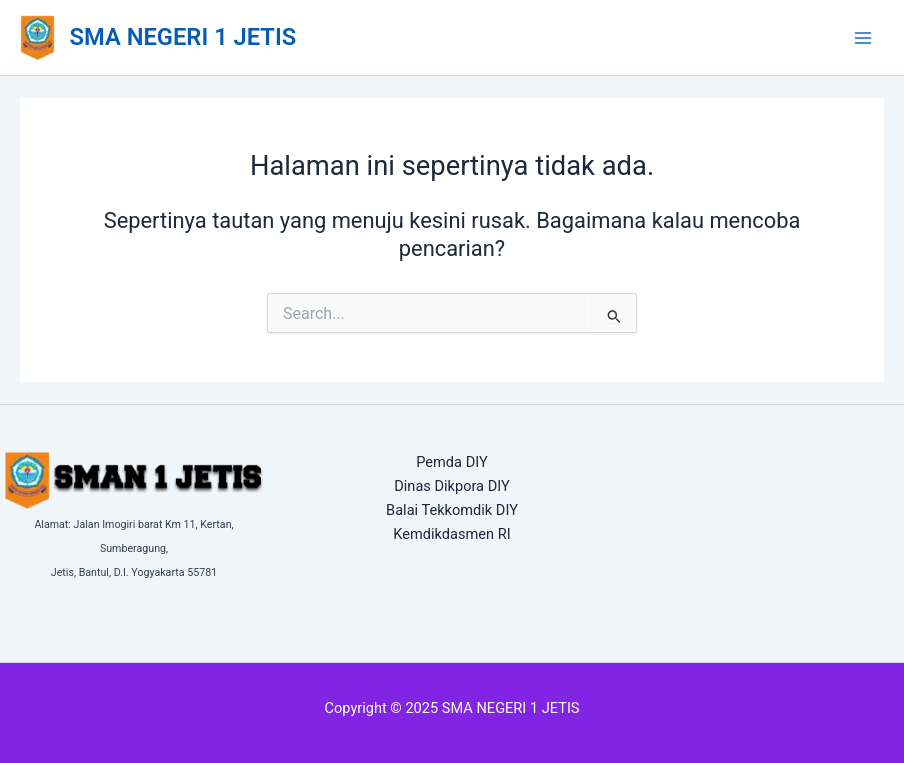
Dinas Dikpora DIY (452, 486)
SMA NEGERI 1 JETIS (183, 37)
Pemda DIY (451, 462)
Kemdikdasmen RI (451, 534)
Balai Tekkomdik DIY (452, 510)
